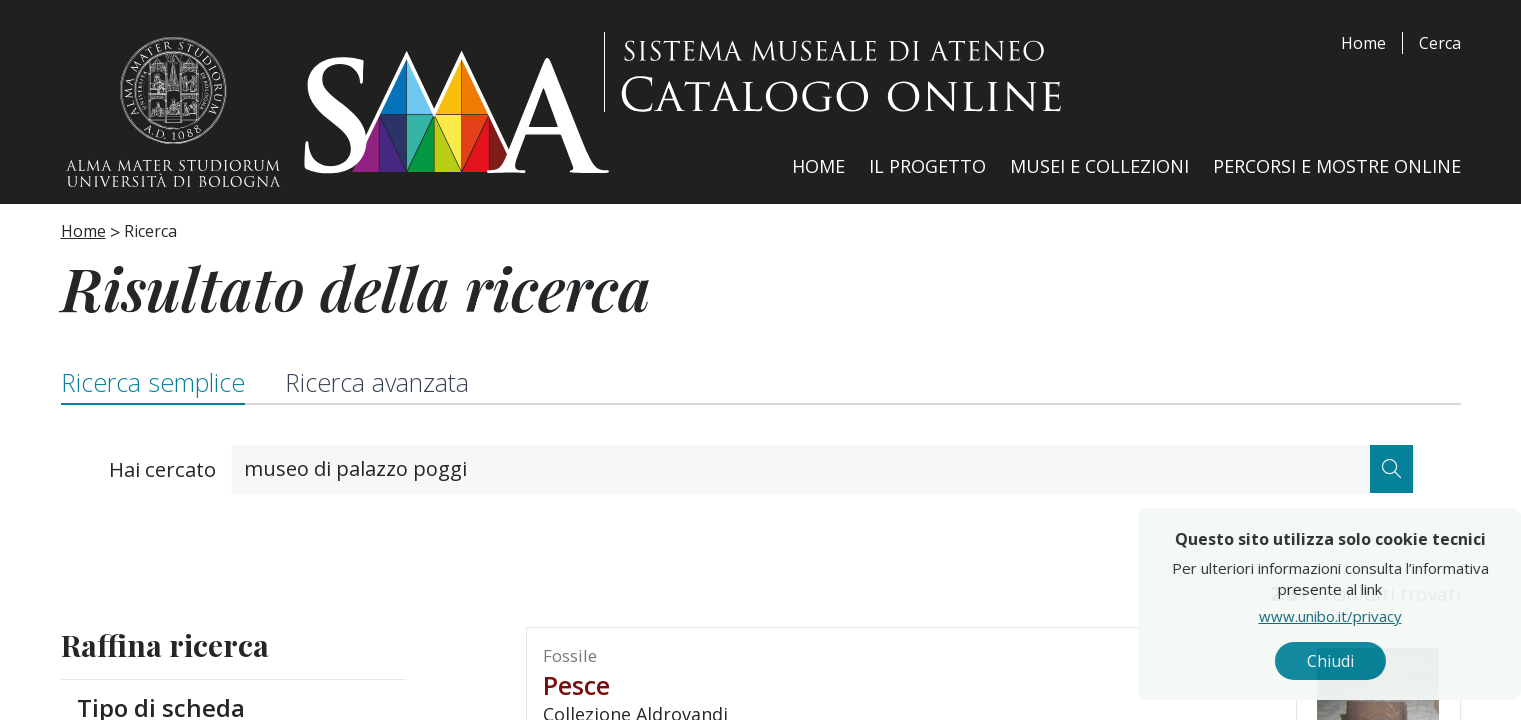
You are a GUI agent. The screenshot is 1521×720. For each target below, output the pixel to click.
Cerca (1440, 43)
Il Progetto (927, 166)
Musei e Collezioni (1099, 166)
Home (1363, 43)
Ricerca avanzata (377, 382)
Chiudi (1369, 661)
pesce (576, 685)
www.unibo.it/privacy (1369, 615)
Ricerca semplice (153, 382)
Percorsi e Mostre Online (1337, 166)
